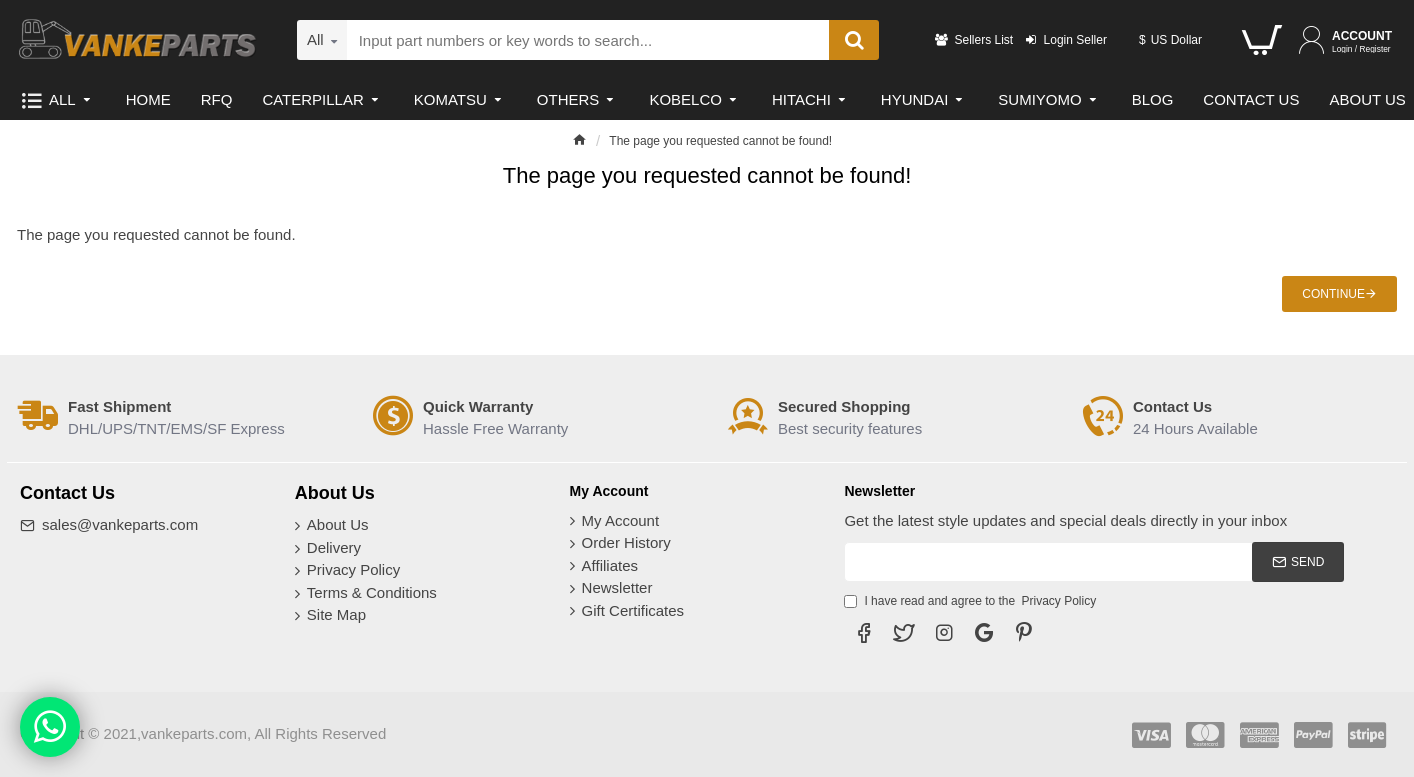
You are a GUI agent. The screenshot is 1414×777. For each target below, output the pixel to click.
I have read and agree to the (971, 601)
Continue (1333, 294)
